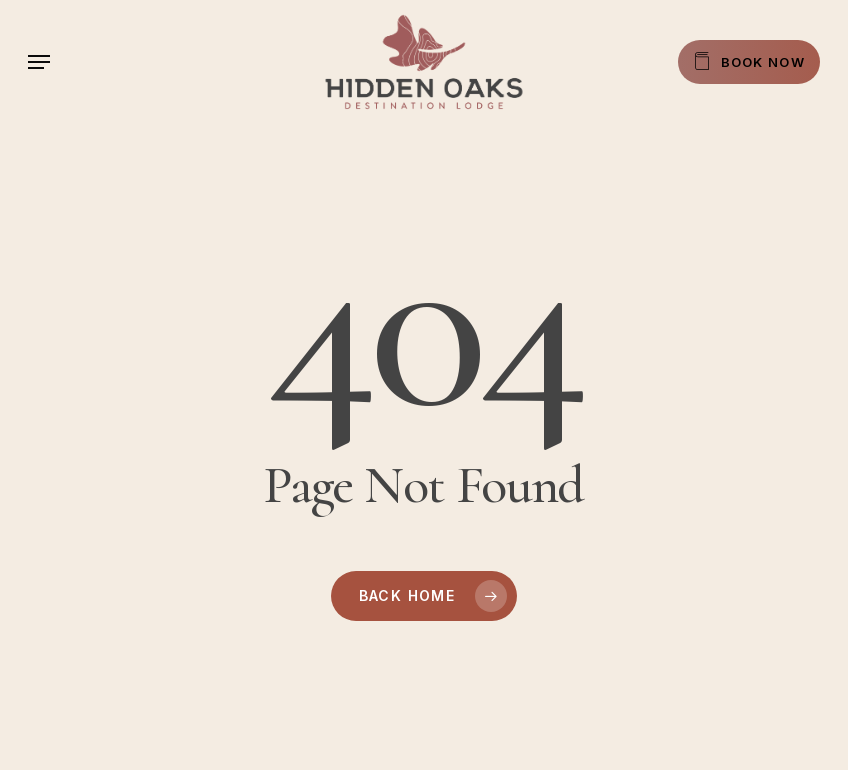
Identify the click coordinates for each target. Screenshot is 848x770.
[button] (39, 62)
